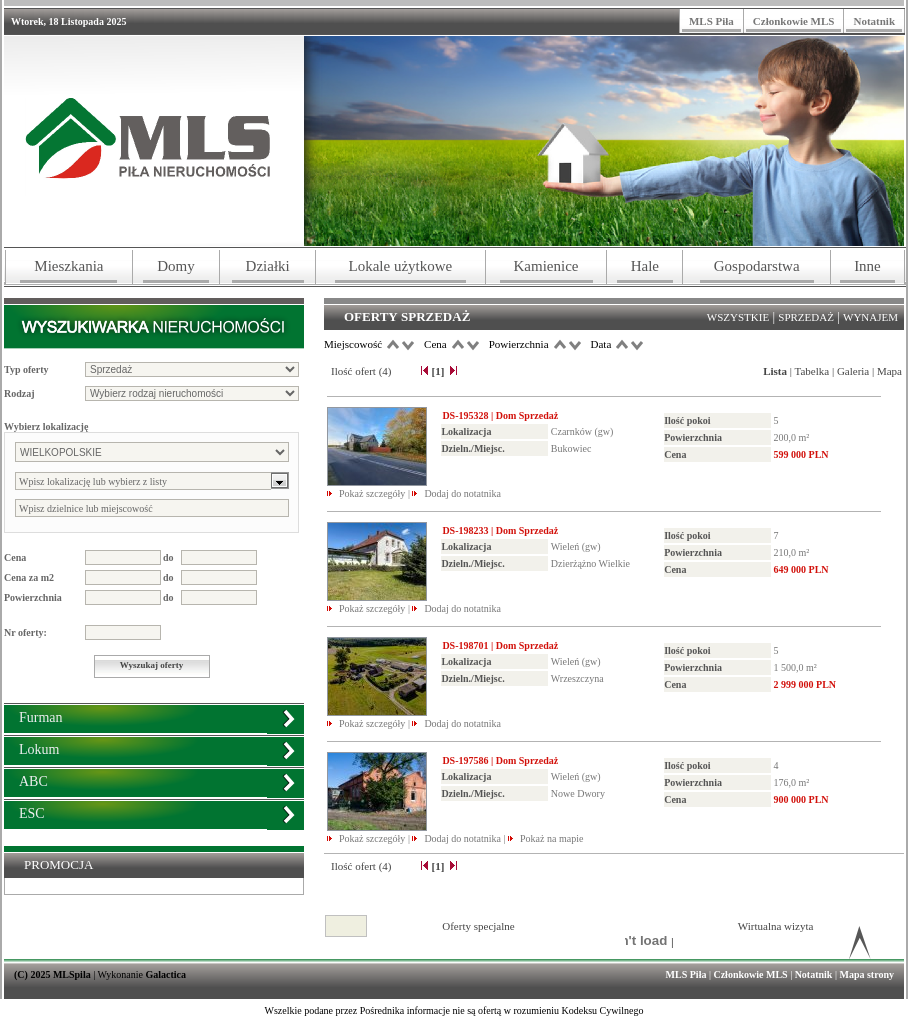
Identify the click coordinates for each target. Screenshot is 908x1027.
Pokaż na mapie (551, 838)
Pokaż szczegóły (373, 493)
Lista (775, 371)
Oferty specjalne (478, 926)
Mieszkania (68, 266)
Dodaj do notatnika (462, 493)
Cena (15, 557)
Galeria (853, 371)
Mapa (889, 371)
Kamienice (546, 266)
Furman (41, 717)
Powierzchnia (33, 597)
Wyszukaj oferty (151, 665)
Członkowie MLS (794, 21)
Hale (645, 266)
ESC (32, 813)
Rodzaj (19, 393)
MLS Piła (711, 21)
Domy (176, 266)
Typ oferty (26, 369)
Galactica (166, 974)
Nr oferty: (25, 632)
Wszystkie (738, 317)
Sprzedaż (806, 317)
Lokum (39, 749)
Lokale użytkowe (401, 266)
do (168, 557)
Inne (867, 266)
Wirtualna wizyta (776, 926)
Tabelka (812, 371)
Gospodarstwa (757, 266)
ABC (33, 781)
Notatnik (874, 21)
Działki (268, 266)
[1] (437, 371)
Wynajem (870, 317)
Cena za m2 (29, 577)
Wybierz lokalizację (46, 426)
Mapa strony (866, 974)
